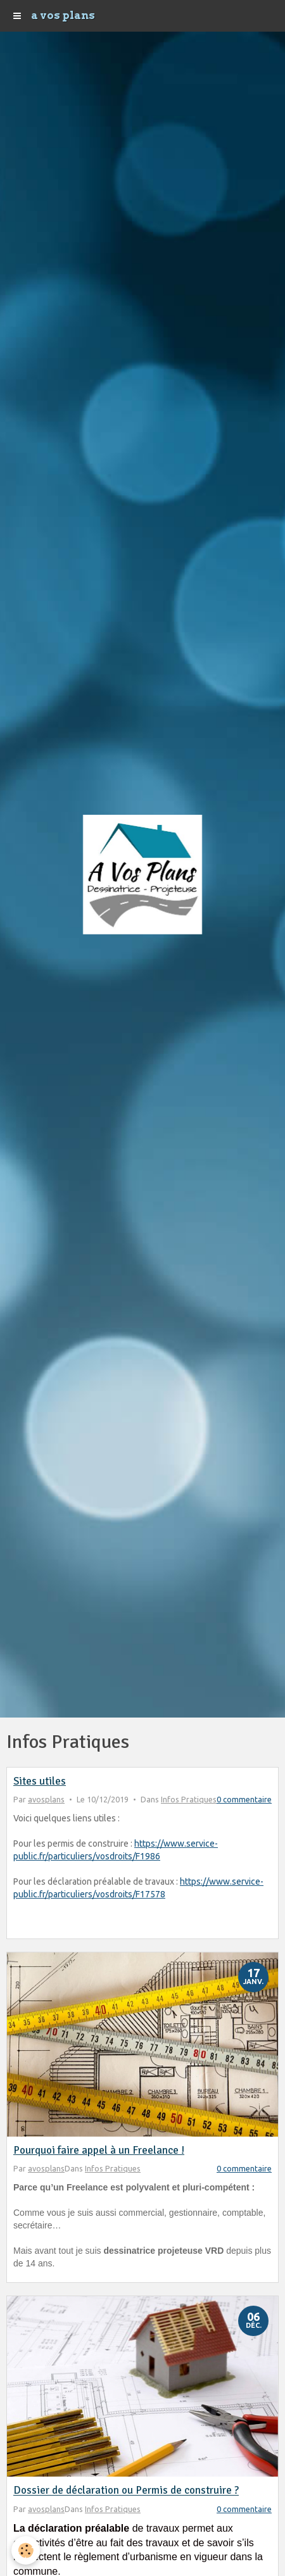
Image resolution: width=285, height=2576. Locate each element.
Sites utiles (39, 1781)
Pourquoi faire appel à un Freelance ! (98, 2150)
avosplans (46, 1799)
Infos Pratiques (189, 1799)
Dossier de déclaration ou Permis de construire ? (126, 2490)
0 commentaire (244, 1799)
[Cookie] (25, 2550)
